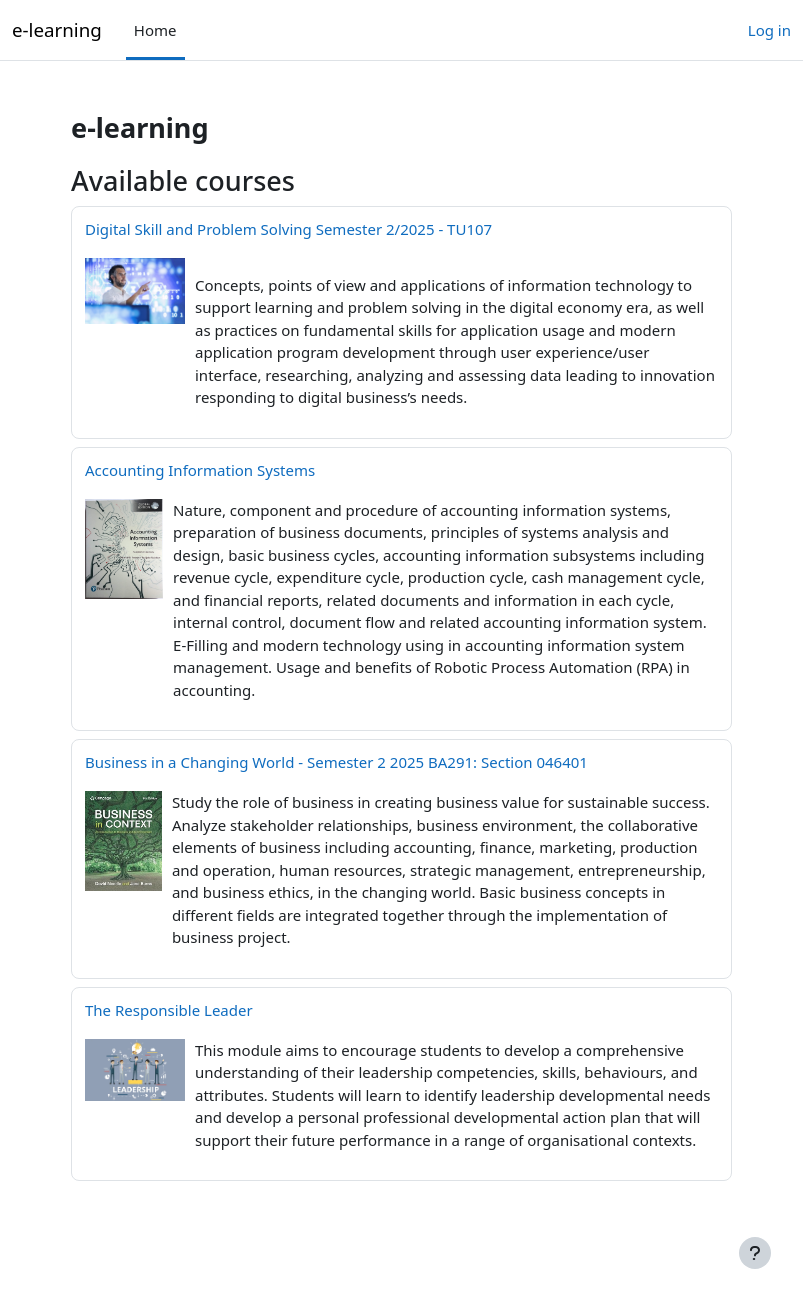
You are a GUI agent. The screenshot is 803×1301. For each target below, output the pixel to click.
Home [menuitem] (155, 30)
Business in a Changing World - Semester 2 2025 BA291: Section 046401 (336, 762)
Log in (769, 30)
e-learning (57, 29)
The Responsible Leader (169, 1010)
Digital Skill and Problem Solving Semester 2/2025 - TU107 (288, 229)
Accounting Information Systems (200, 470)
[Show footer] (755, 1253)
